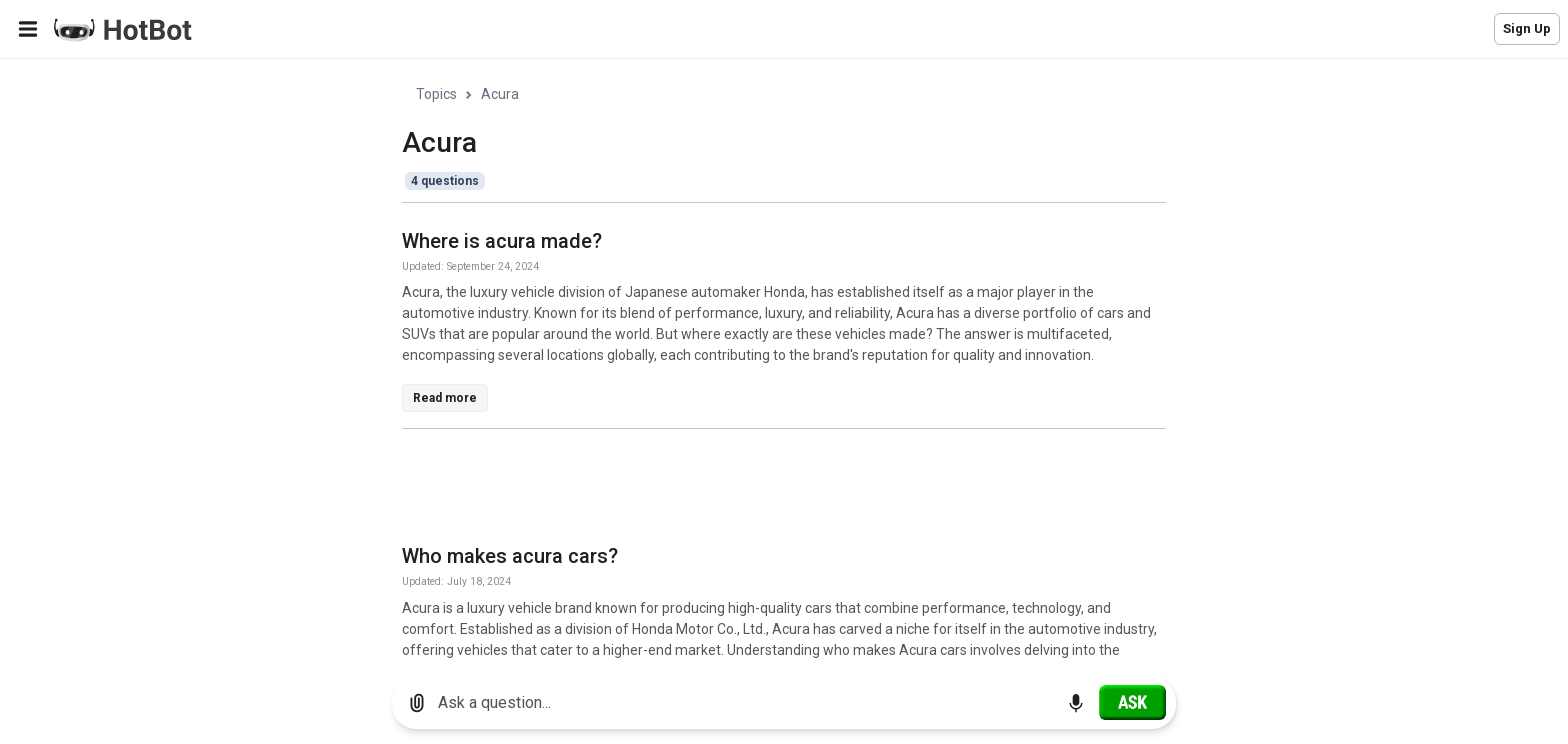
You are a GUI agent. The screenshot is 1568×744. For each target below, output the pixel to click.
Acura (500, 94)
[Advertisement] (766, 490)
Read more (445, 398)
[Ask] (1132, 702)
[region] (784, 360)
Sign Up (1527, 28)
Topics (436, 94)
